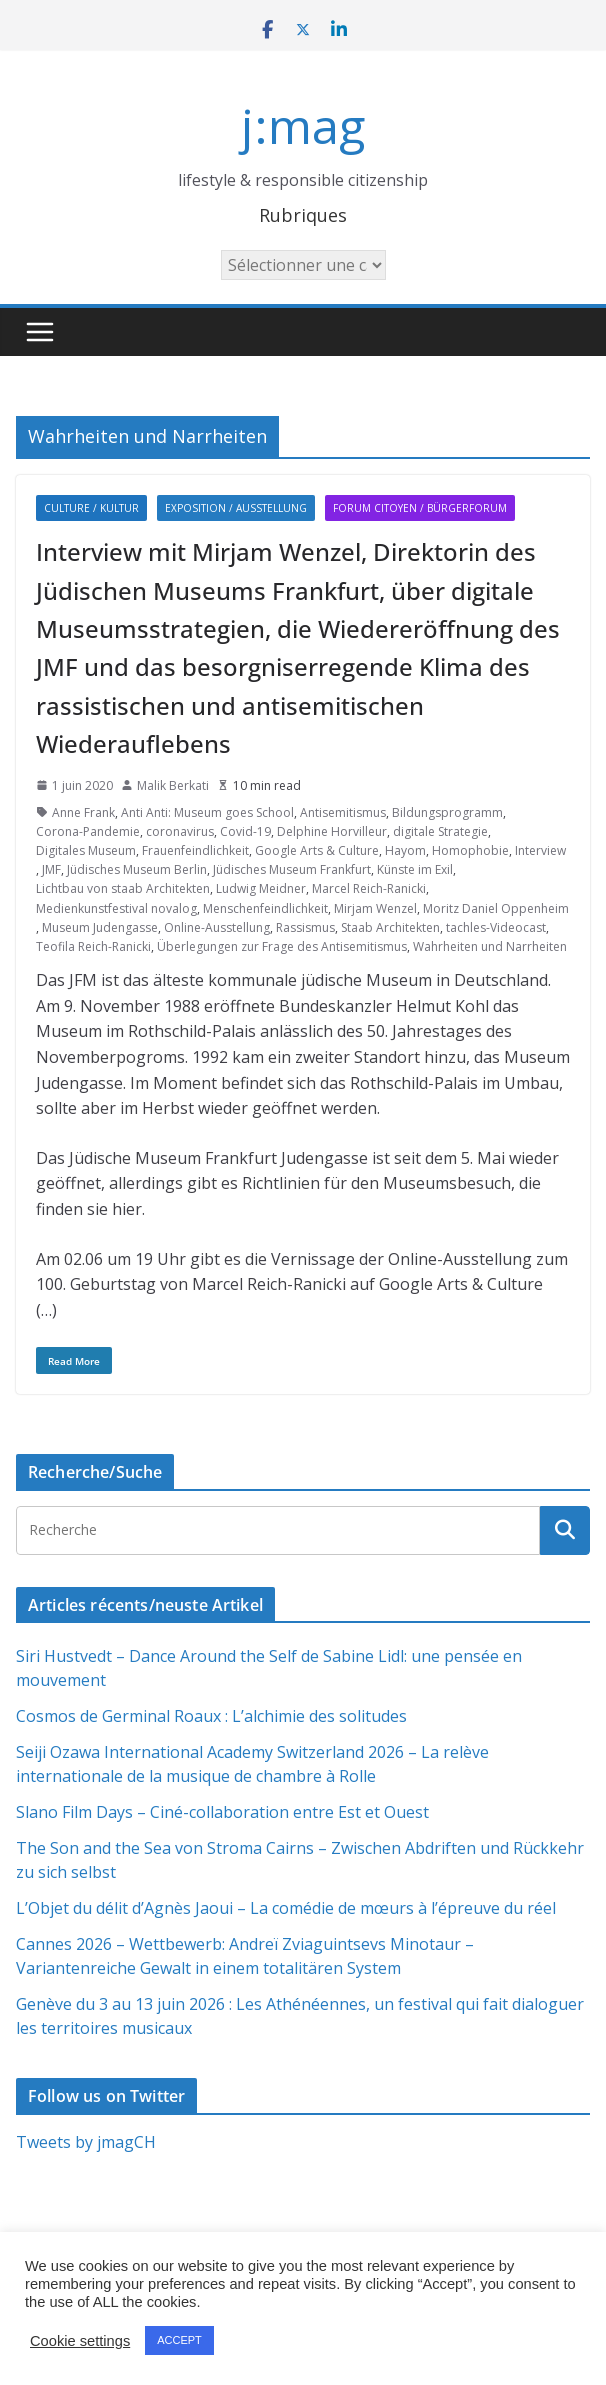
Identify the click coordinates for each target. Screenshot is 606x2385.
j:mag (303, 125)
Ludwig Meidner (261, 888)
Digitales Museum (86, 850)
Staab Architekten (390, 927)
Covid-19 (245, 831)
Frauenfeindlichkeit (195, 850)
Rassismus (305, 927)
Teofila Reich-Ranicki (93, 946)
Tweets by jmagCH (86, 2142)
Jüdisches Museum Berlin (137, 869)
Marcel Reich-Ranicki (369, 888)
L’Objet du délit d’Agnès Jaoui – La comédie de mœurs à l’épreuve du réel (286, 1908)
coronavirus (180, 831)
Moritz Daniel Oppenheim (496, 908)
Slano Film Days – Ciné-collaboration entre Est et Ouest (222, 1812)
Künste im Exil (415, 869)
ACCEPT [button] (179, 2340)
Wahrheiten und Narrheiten (490, 946)
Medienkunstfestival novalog (116, 908)
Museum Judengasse (100, 927)
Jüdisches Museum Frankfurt (292, 869)
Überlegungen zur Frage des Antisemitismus (282, 946)
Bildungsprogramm (447, 812)
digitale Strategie (440, 831)
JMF (51, 869)
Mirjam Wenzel (375, 908)
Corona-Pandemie (88, 831)
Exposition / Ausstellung (236, 508)
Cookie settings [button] (80, 2341)
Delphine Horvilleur (332, 831)
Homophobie (470, 850)
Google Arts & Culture (317, 850)
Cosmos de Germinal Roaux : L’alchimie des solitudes (211, 1716)
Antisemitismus (343, 812)
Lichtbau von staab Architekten (123, 888)
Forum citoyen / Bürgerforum (420, 508)
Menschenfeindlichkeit (265, 908)
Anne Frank (83, 812)
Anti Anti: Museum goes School (207, 812)
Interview (540, 850)
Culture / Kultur (91, 508)
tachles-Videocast (496, 927)
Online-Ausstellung (217, 927)
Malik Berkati (173, 785)
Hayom (405, 850)
